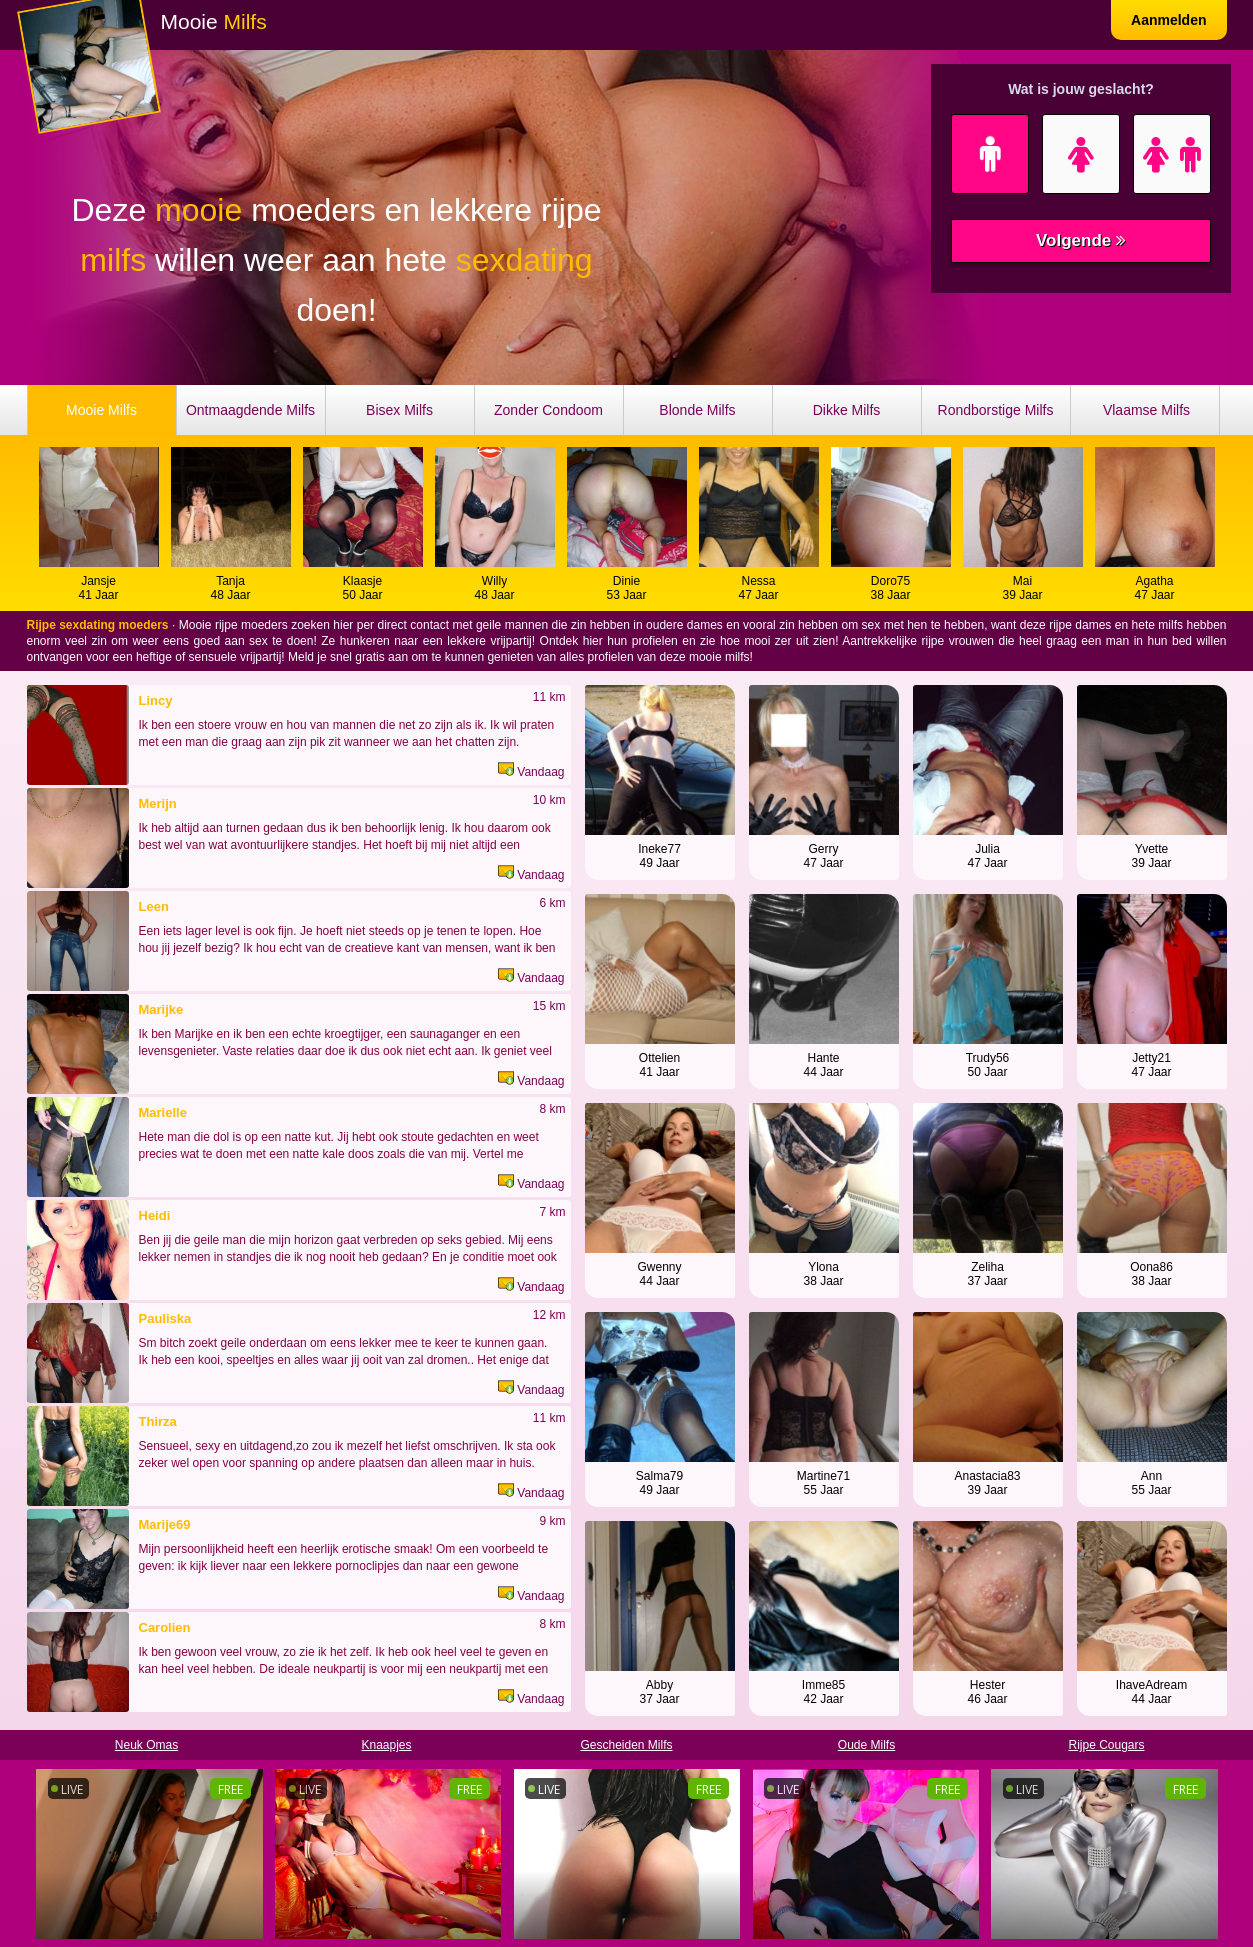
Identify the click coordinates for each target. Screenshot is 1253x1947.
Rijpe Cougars (1106, 1745)
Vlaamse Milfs (1146, 410)
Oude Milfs (866, 1745)
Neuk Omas (146, 1745)
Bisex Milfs (399, 410)
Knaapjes (386, 1745)
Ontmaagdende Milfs (250, 410)
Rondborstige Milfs (996, 410)
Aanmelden (1168, 20)
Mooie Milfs (101, 410)
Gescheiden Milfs (626, 1745)
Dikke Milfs (847, 410)
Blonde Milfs (697, 410)
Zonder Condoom (548, 410)
